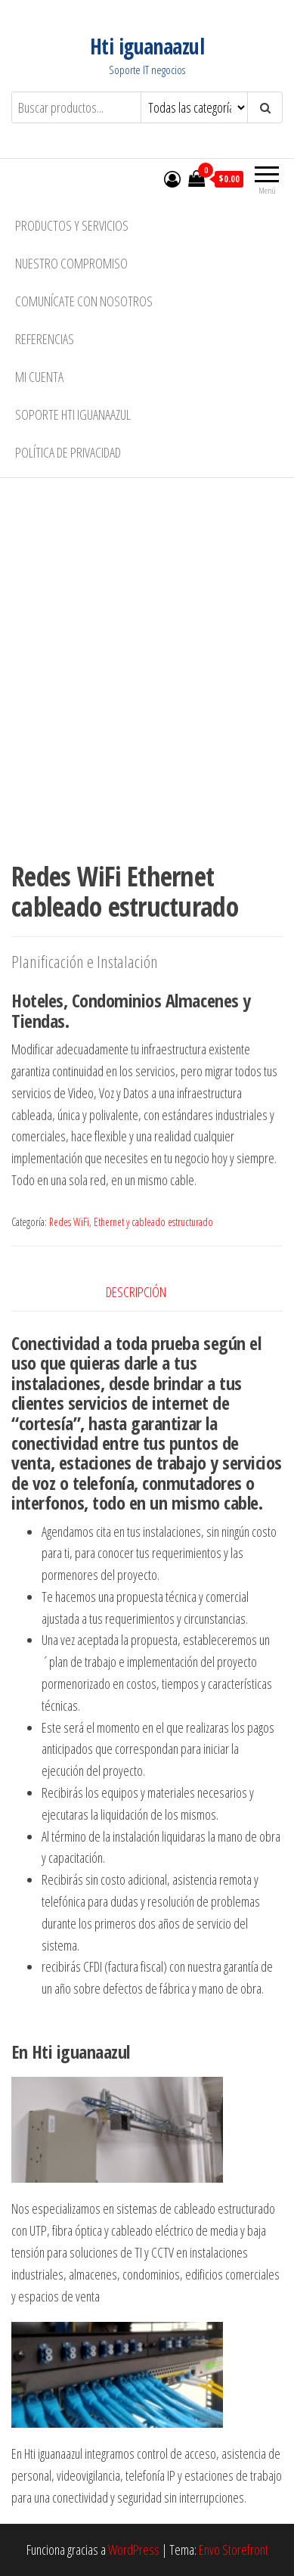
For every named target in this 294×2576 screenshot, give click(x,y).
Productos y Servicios (71, 225)
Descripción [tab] (136, 1292)
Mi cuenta (39, 377)
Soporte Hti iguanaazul (73, 414)
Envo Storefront (233, 2549)
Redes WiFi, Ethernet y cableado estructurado (131, 1222)
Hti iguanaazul (147, 46)
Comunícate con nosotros (84, 301)
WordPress (133, 2549)
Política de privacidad (68, 452)
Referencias (44, 339)
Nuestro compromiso (71, 263)
